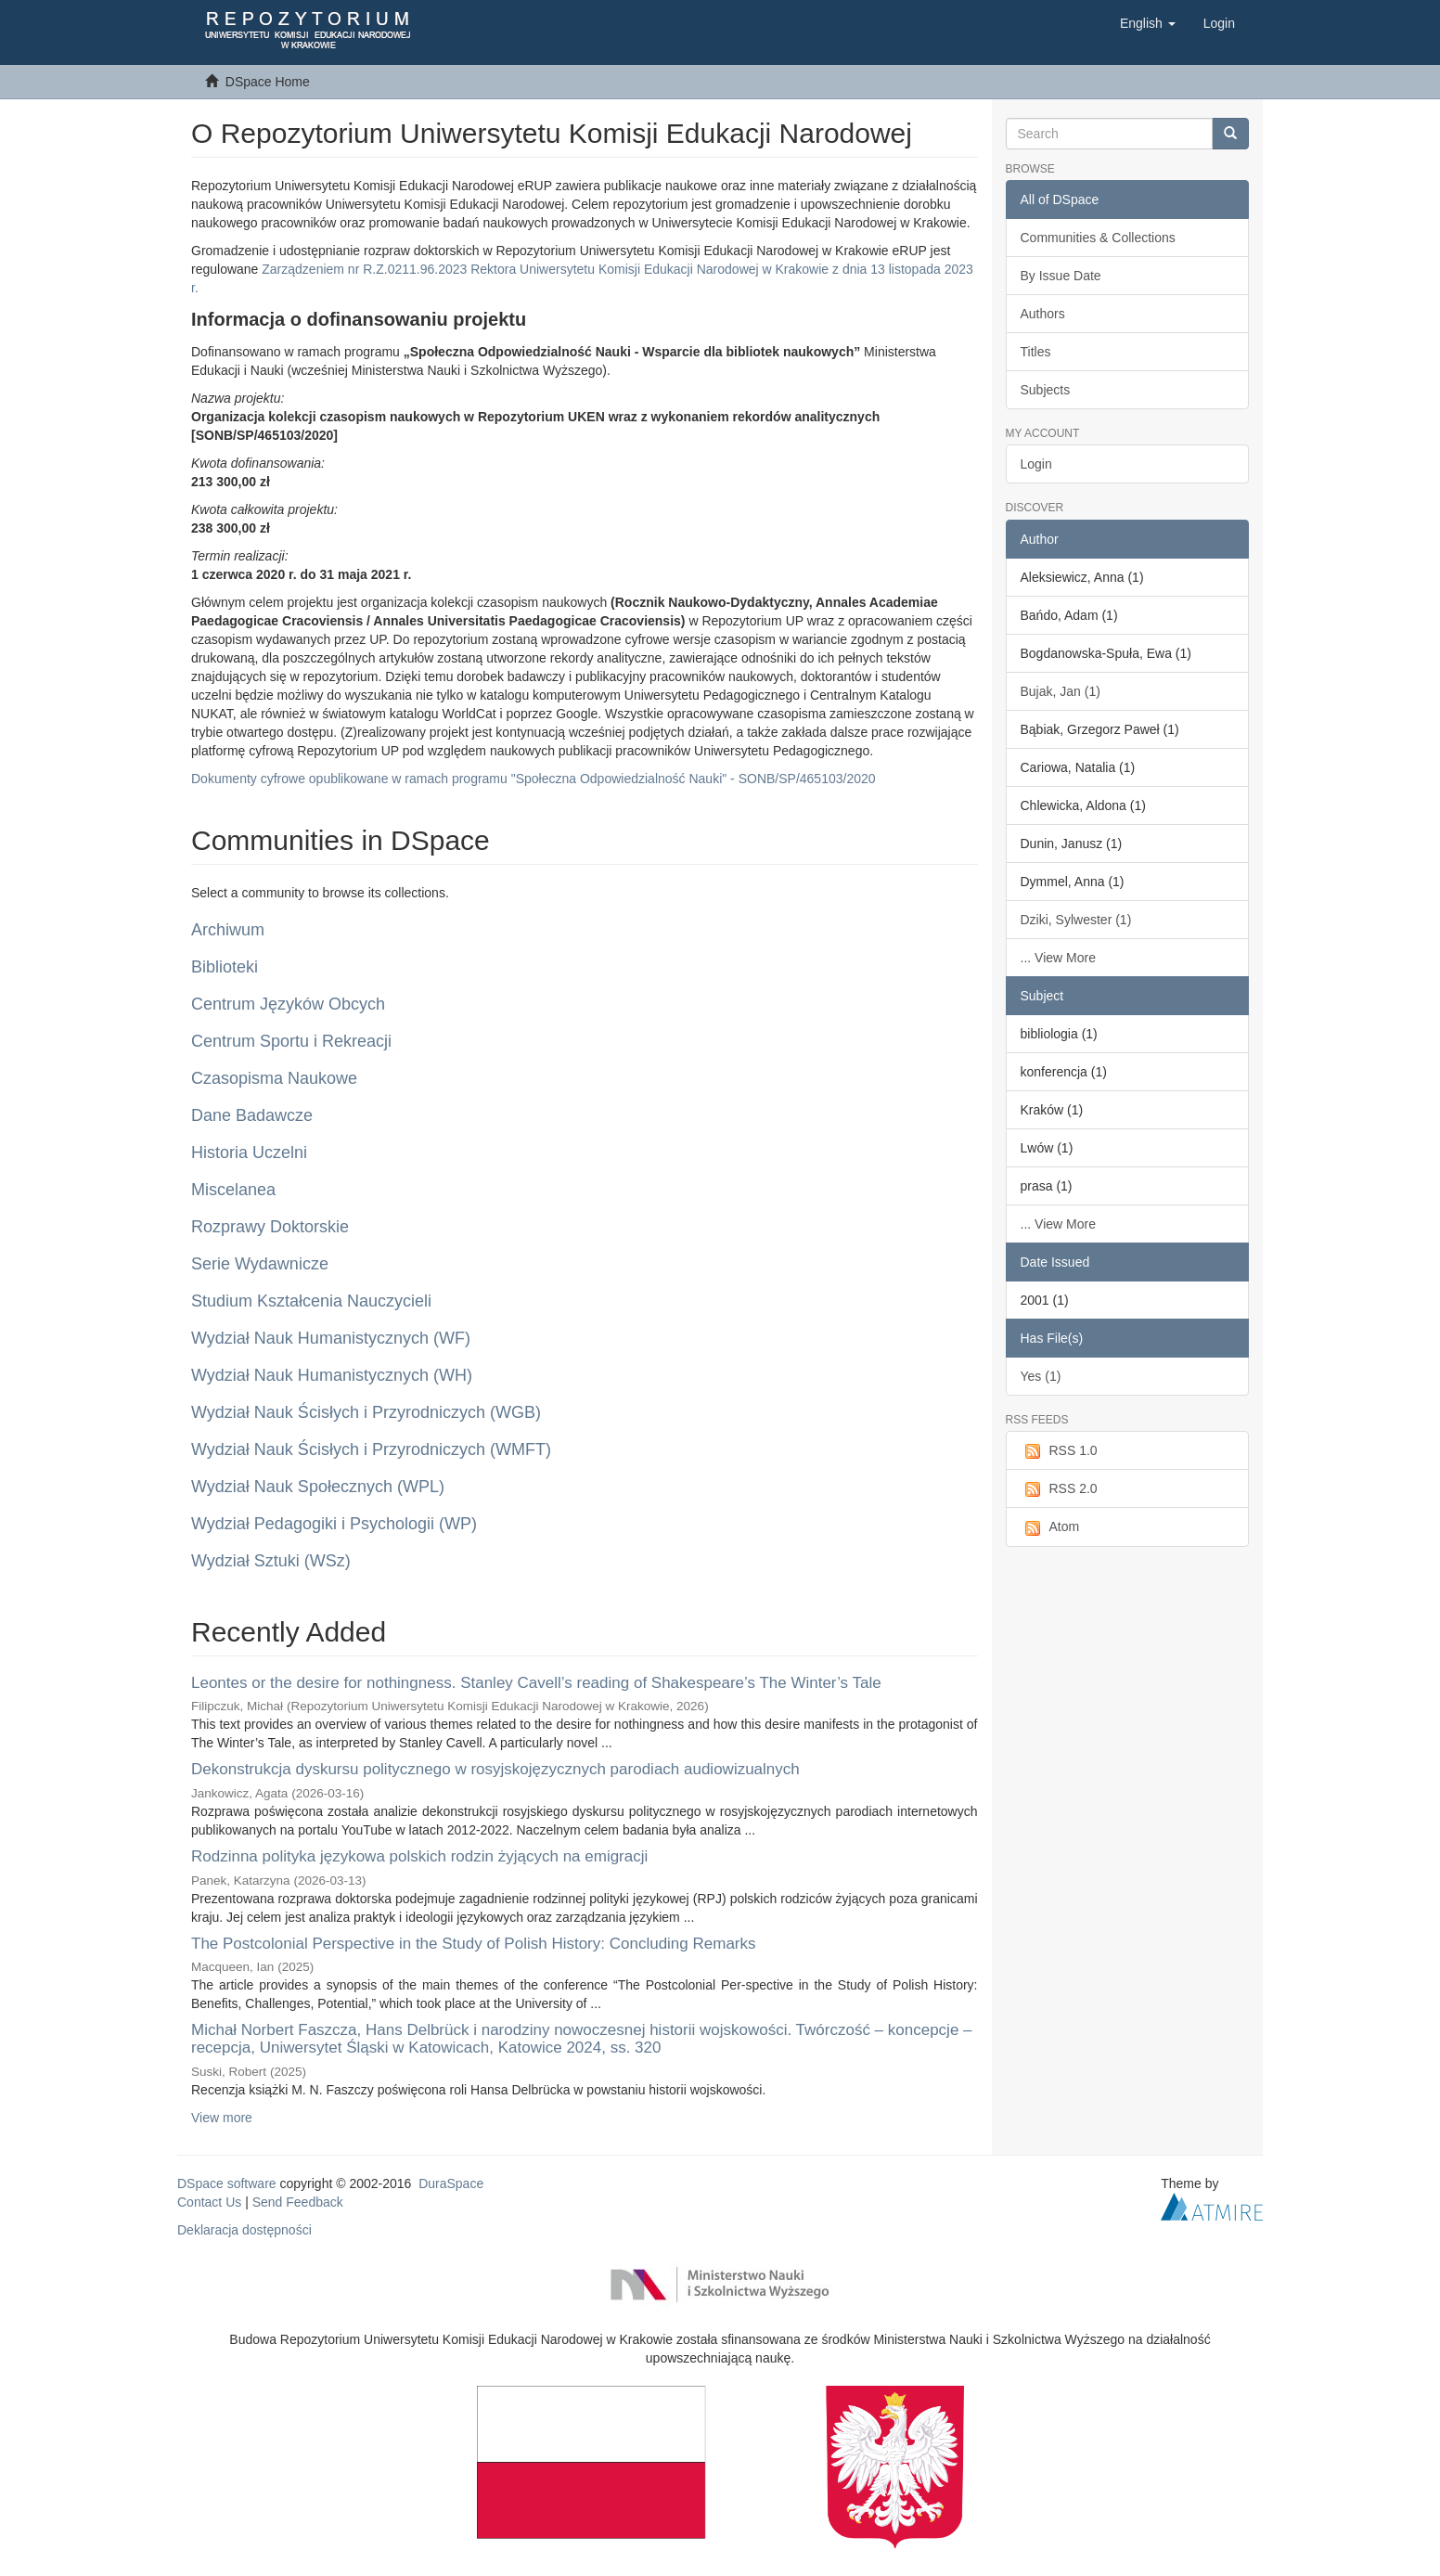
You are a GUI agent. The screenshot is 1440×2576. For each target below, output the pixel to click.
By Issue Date (1061, 275)
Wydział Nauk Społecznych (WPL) (317, 1486)
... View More (1058, 957)
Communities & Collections (1098, 237)
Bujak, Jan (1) (1060, 691)
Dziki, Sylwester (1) (1076, 919)
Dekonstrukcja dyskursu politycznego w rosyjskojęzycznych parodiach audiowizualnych (495, 1769)
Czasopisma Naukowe (274, 1078)
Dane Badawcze (252, 1115)
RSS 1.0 (1059, 1451)
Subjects (1046, 389)
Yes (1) (1041, 1376)
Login (1036, 464)
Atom (1050, 1527)
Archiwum (227, 930)
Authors (1043, 313)
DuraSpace (450, 2183)
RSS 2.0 (1059, 1489)
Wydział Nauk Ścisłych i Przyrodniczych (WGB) (366, 1412)
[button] (1147, 23)
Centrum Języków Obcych (288, 1004)
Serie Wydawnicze (259, 1264)
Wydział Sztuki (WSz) (271, 1561)
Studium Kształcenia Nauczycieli (311, 1301)
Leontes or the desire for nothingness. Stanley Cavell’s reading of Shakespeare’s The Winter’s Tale (536, 1683)
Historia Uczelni (249, 1152)
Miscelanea (233, 1189)
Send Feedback (297, 2202)
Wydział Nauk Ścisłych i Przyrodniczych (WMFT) (371, 1449)
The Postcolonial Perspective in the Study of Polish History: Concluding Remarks (473, 1943)
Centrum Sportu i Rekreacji (291, 1041)
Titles (1036, 351)
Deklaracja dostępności (244, 2229)
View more (221, 2117)
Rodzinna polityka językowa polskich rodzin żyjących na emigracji (419, 1856)
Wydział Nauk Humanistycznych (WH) (331, 1375)
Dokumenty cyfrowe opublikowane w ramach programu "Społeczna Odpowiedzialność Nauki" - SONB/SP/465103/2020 (533, 778)
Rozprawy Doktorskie (270, 1226)
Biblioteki (224, 967)
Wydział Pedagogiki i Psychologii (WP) (334, 1523)
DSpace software (226, 2183)
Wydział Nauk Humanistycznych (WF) (330, 1338)
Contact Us (209, 2202)
